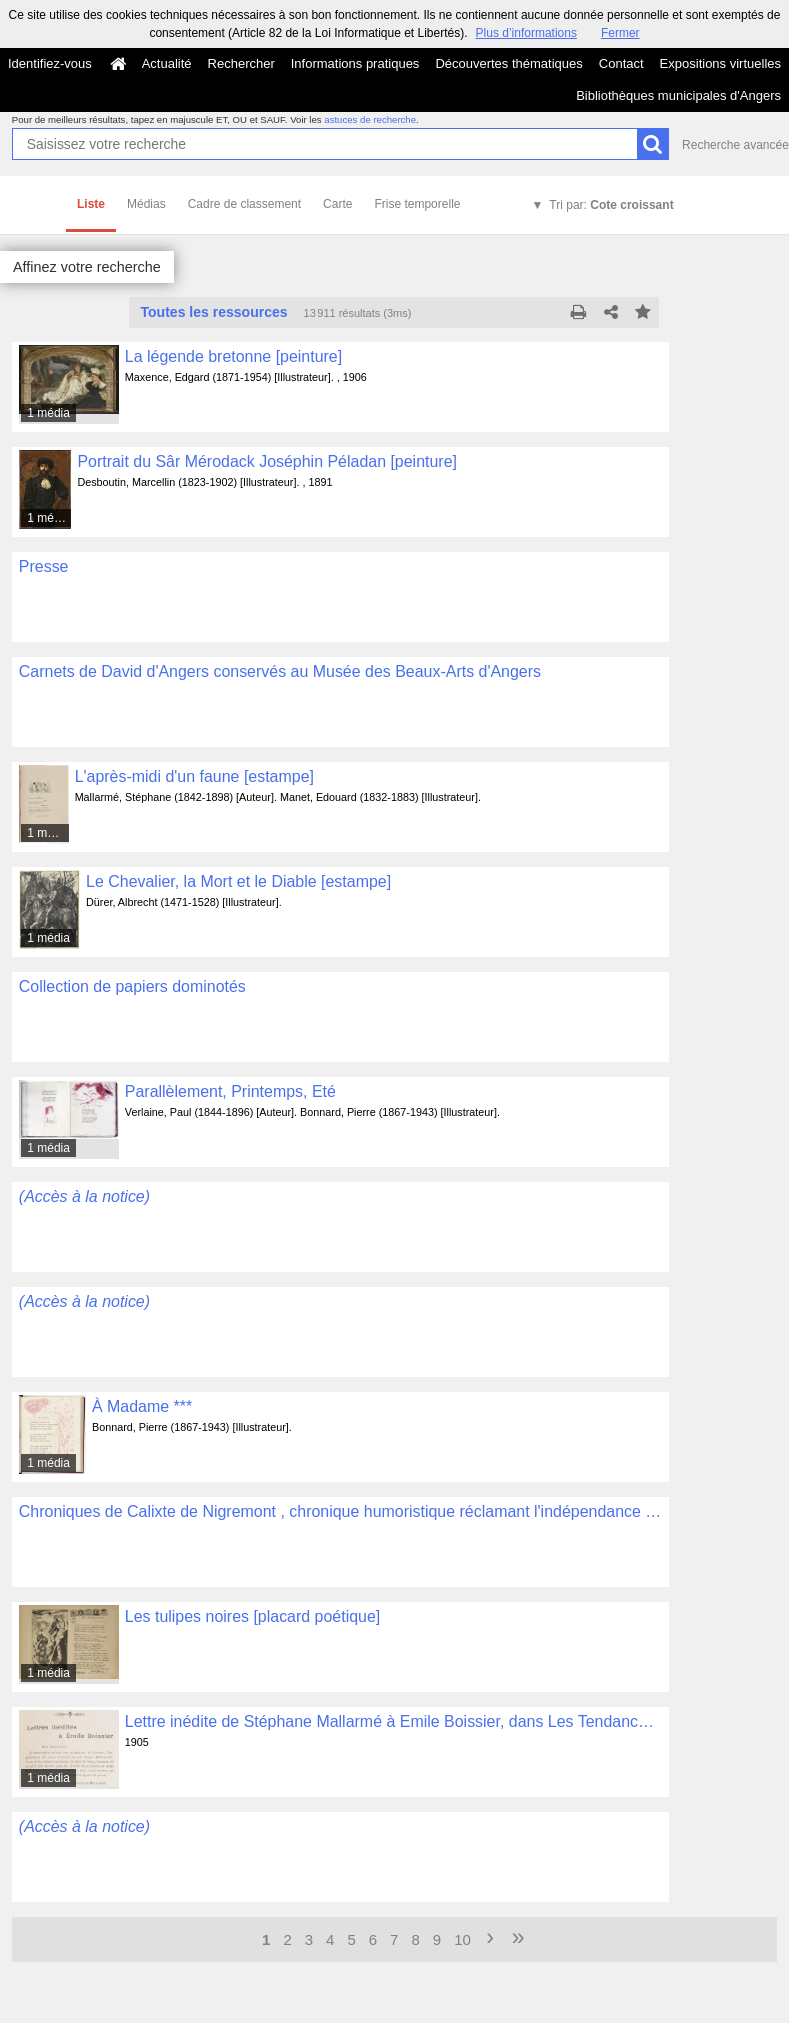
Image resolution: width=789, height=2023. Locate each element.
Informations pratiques (355, 63)
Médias (146, 204)
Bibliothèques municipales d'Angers (678, 95)
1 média (48, 413)
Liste (91, 204)
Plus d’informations (526, 33)
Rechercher (241, 63)
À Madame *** (142, 1406)
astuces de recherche (370, 119)
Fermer (620, 33)
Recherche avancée (735, 145)
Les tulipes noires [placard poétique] (252, 1616)
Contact (621, 63)
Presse (44, 566)
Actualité (167, 63)
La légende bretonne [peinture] (233, 356)
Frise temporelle (417, 204)
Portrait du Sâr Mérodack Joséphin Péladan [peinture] (267, 461)
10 (462, 1939)
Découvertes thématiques (508, 63)
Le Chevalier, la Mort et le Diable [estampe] (238, 881)
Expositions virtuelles (720, 63)
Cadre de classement (244, 204)
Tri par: (611, 205)
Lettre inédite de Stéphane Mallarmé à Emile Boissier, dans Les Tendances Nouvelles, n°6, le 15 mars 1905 (393, 1721)
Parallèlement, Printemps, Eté (230, 1091)
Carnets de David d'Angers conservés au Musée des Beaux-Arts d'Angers (280, 671)
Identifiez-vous (50, 63)
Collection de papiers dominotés (132, 986)
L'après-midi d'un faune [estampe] (194, 776)
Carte (337, 204)
